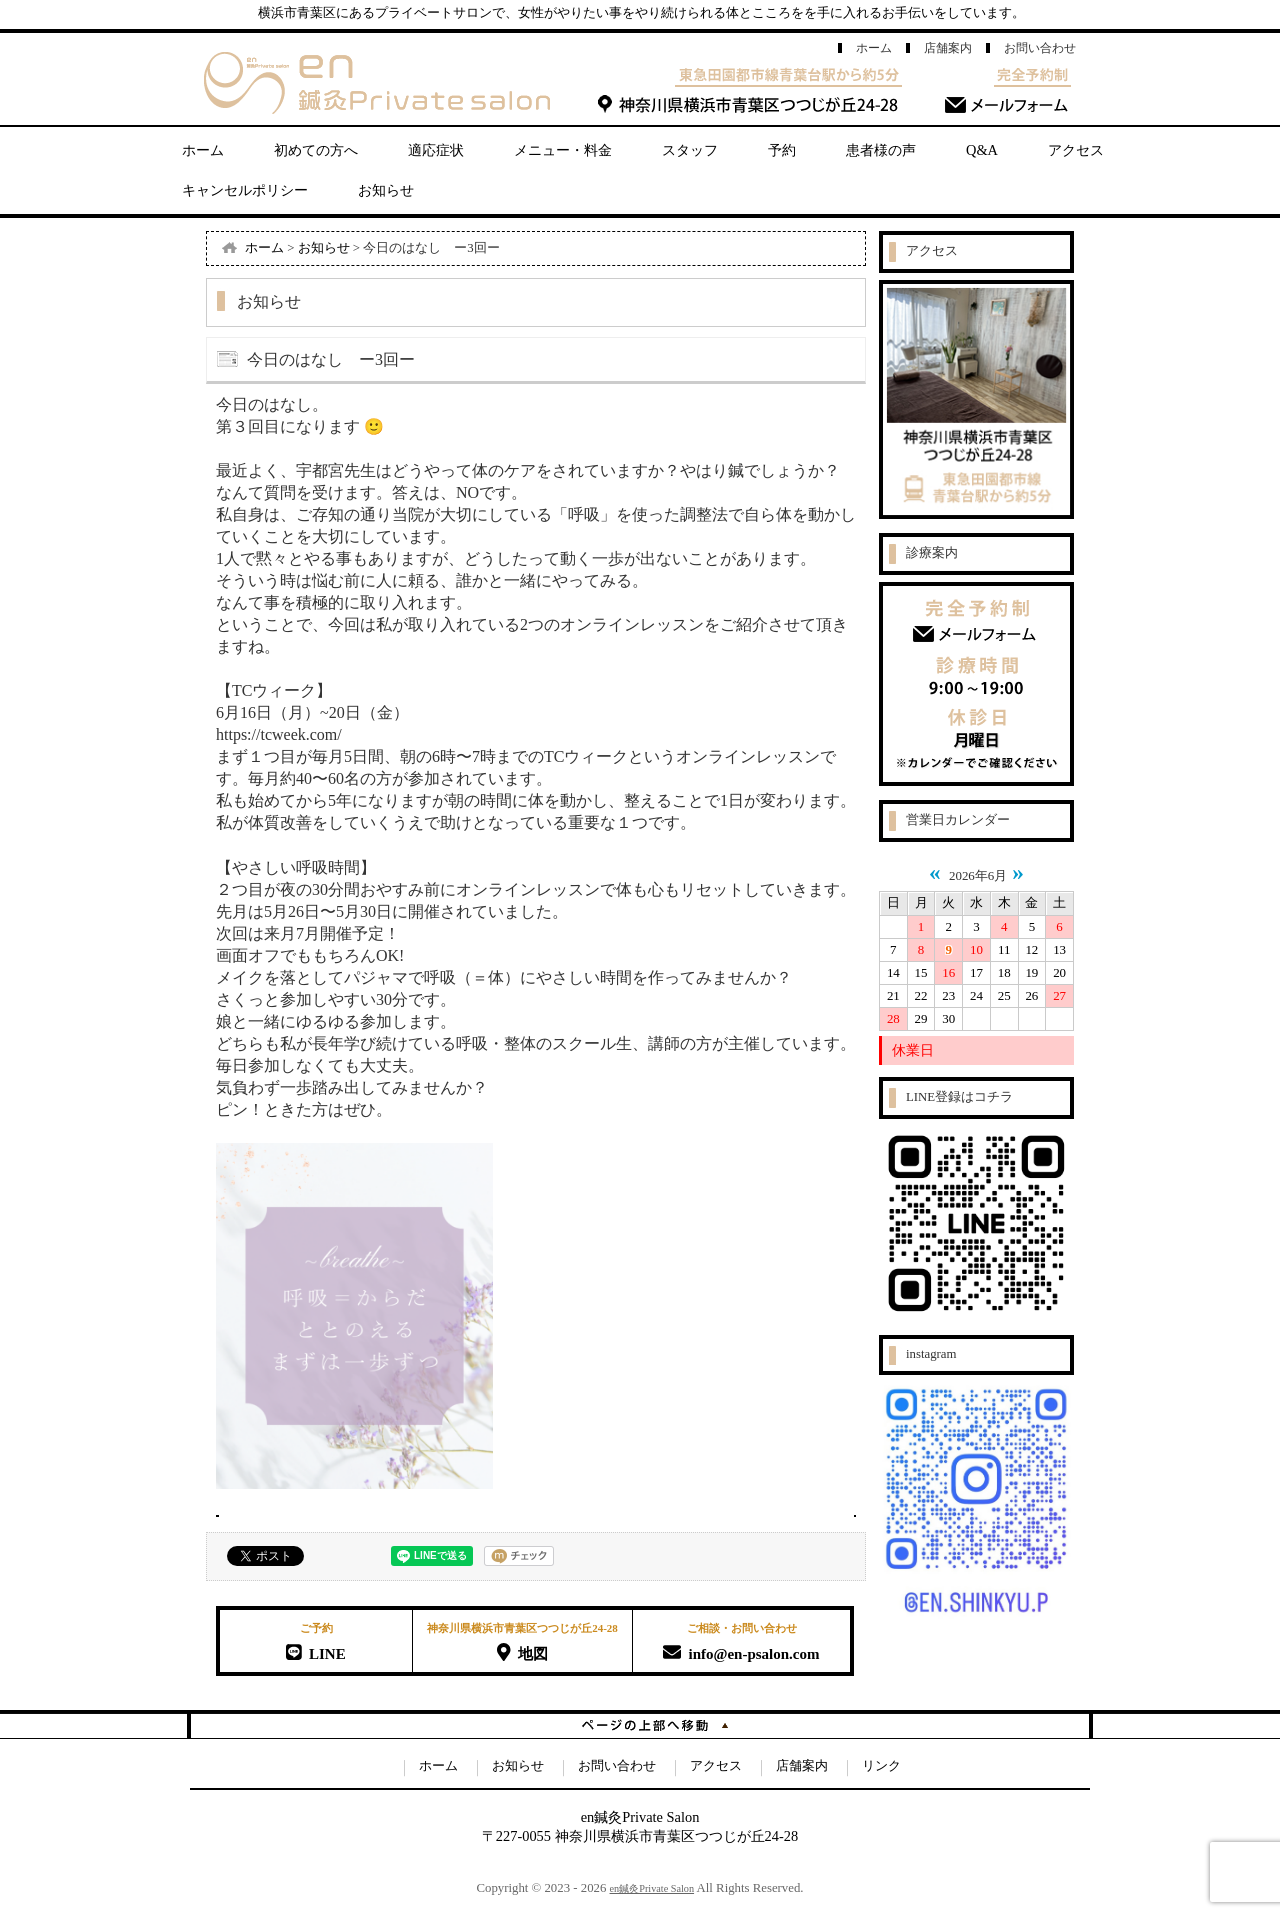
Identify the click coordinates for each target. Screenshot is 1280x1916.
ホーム (874, 48)
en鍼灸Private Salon (652, 1888)
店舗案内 (948, 48)
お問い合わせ (1040, 48)
